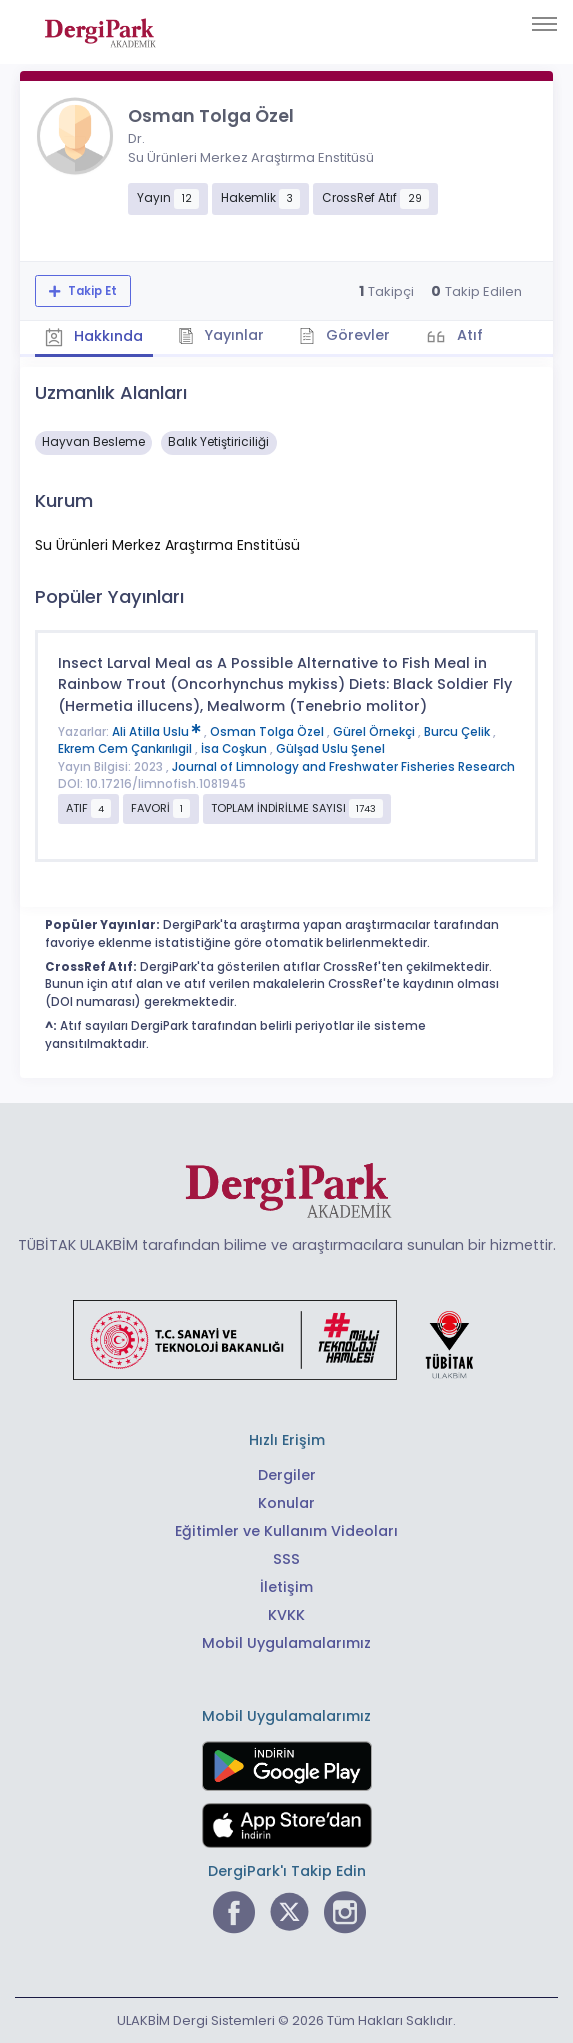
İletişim (286, 1587)
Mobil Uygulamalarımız (286, 1643)
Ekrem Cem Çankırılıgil (126, 749)
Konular (286, 1503)
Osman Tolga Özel (268, 732)
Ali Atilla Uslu (158, 732)
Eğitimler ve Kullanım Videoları (286, 1531)
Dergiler (287, 1475)
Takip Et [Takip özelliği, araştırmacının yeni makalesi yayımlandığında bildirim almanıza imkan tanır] (91, 291)
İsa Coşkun (235, 749)
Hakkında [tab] (94, 337)
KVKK (286, 1615)
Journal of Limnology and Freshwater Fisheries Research (343, 767)
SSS (286, 1559)
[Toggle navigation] (544, 24)
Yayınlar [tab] (221, 335)
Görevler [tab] (344, 335)
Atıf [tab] (468, 335)
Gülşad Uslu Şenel (330, 749)
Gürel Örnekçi (375, 732)
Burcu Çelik (458, 732)
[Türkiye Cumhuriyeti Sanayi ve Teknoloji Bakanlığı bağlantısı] (286, 1338)
